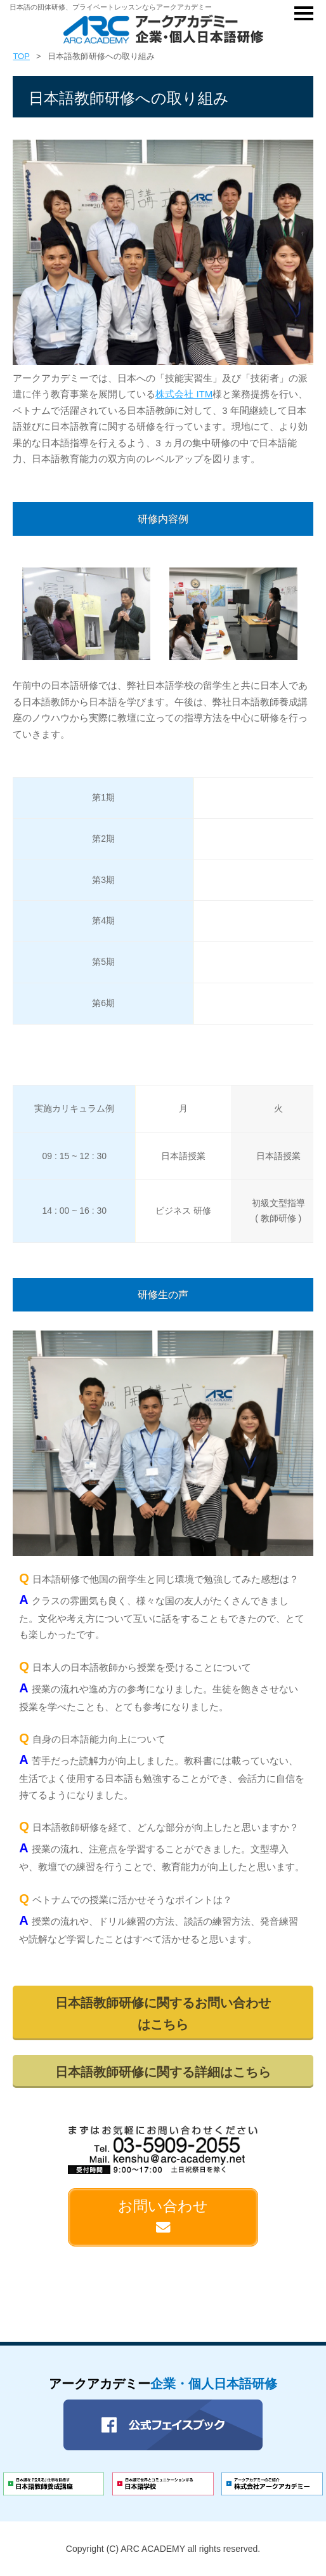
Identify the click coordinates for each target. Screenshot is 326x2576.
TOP (21, 56)
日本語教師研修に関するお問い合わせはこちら (163, 2013)
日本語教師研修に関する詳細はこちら (163, 2072)
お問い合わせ (163, 2216)
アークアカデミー (163, 2384)
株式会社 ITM (183, 393)
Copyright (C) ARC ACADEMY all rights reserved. (163, 2549)
